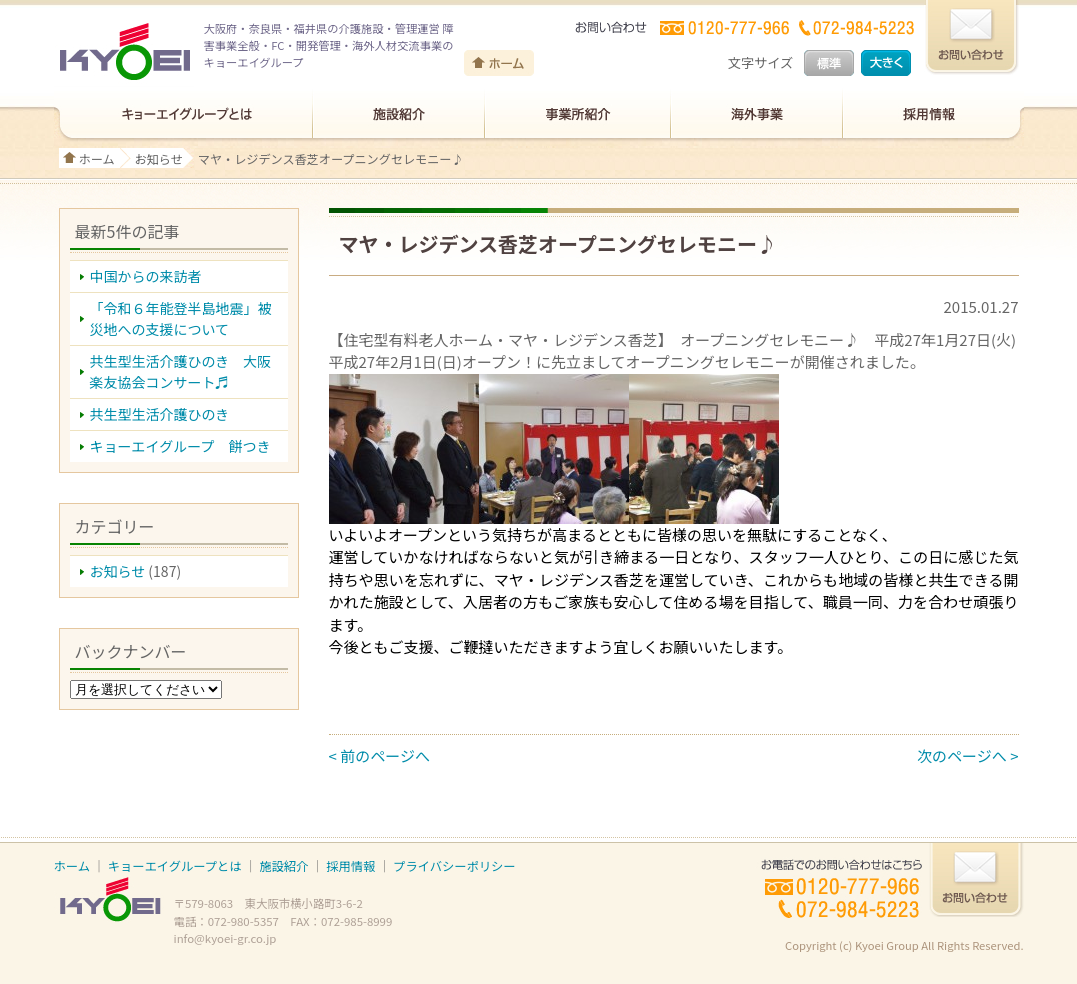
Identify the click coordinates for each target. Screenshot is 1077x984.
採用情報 (350, 866)
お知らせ (159, 158)
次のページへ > (967, 755)
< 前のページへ (379, 755)
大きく (886, 63)
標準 (829, 63)
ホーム (97, 158)
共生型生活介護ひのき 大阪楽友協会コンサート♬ (181, 371)
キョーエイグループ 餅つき (180, 446)
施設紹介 (283, 866)
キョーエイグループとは (175, 866)
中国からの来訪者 (146, 276)
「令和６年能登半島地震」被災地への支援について (181, 318)
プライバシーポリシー (454, 866)
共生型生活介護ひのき (160, 414)
